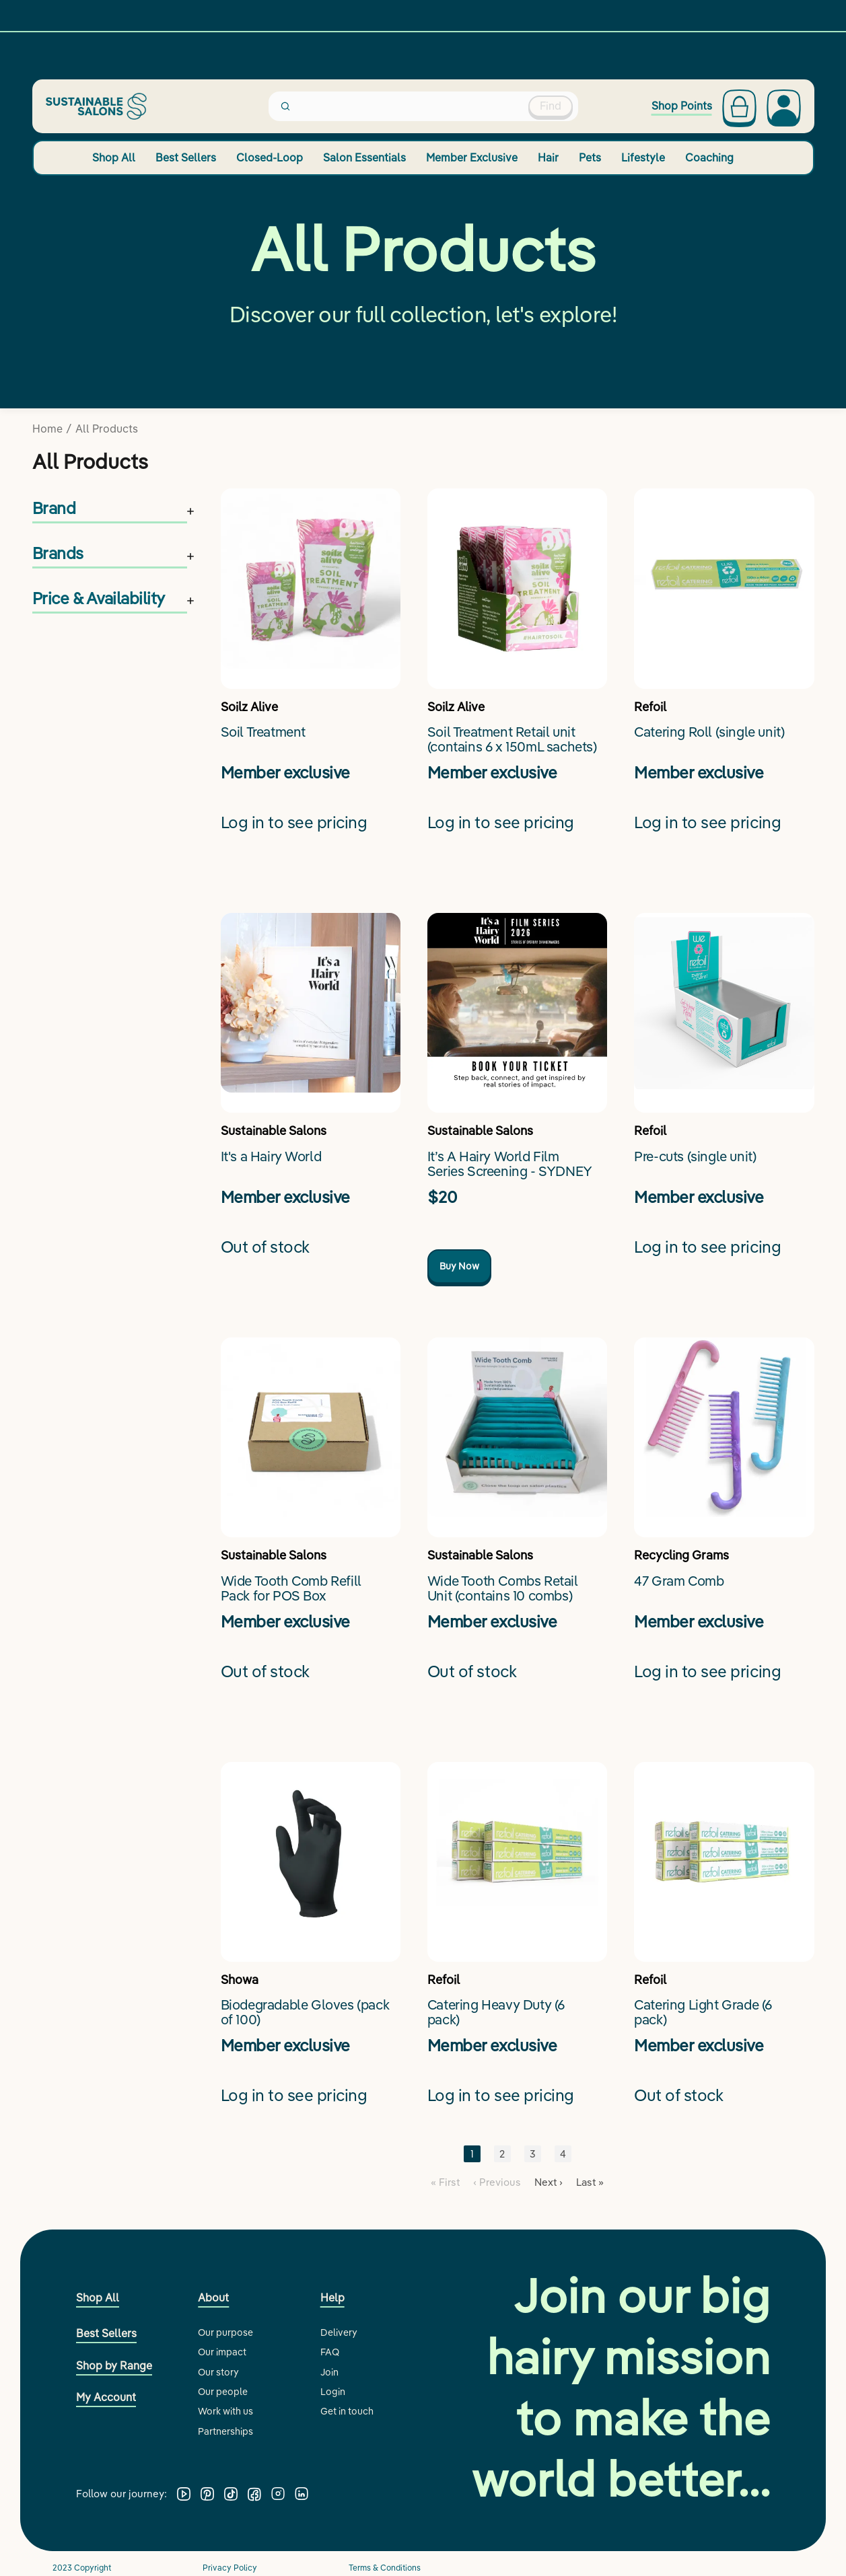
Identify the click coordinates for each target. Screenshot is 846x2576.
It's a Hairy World (271, 1157)
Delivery (338, 2332)
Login (332, 2392)
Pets (590, 157)
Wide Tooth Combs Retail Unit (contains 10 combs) (502, 1589)
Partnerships (225, 2431)
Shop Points (681, 106)
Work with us (225, 2411)
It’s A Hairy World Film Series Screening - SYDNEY (509, 1164)
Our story (218, 2372)
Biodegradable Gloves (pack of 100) (305, 2012)
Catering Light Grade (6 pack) (703, 2012)
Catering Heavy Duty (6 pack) (496, 2012)
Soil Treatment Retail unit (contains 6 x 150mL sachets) (512, 740)
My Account (106, 2397)
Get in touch (347, 2411)
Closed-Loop (269, 157)
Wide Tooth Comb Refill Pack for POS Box (291, 1589)
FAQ (329, 2352)
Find (550, 105)
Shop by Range (114, 2365)
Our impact (222, 2352)
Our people (223, 2392)
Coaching (709, 157)
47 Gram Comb (679, 1581)
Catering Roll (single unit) (709, 732)
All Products (106, 428)
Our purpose (225, 2332)
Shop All (113, 157)
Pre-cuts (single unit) (695, 1157)
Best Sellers (185, 157)
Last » (590, 2182)
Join (329, 2372)
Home (47, 428)
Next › (548, 2182)
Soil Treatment (263, 732)
